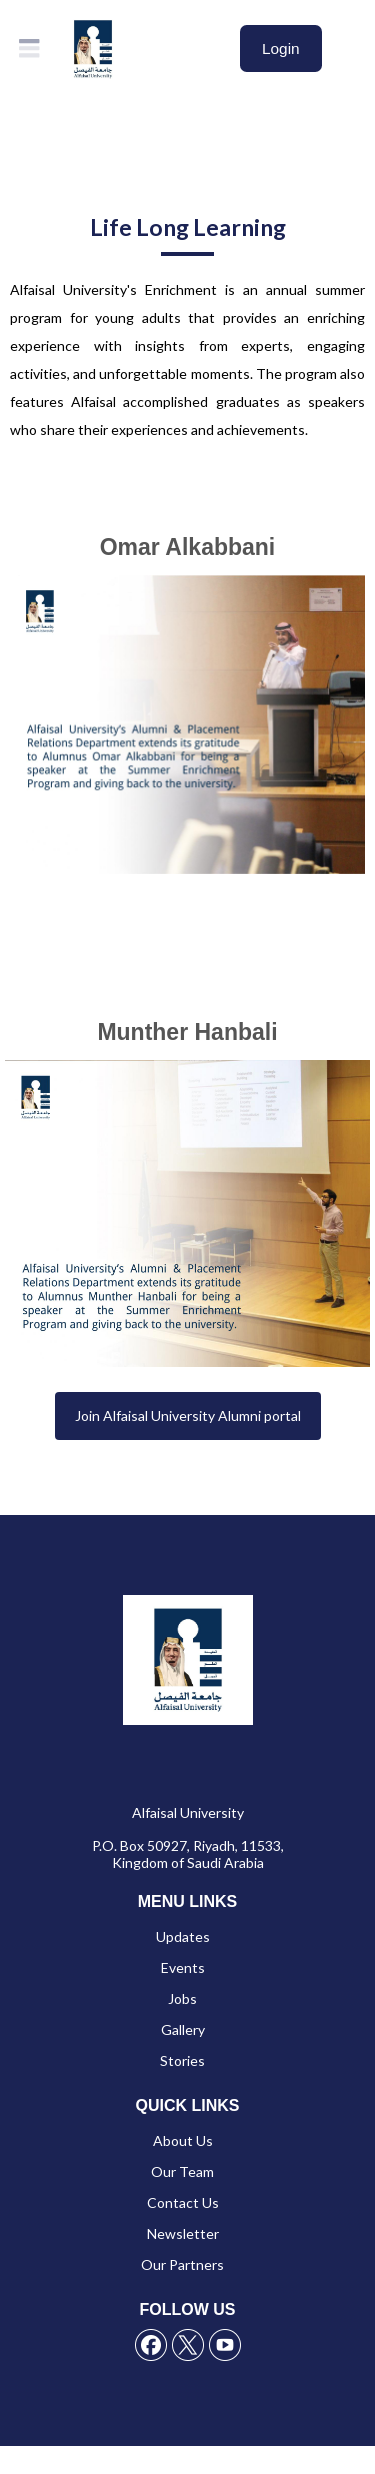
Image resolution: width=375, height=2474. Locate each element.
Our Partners (182, 2264)
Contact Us (183, 2202)
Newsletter (183, 2233)
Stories (182, 2060)
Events (183, 1967)
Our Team (182, 2171)
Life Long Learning (188, 227)
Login (281, 48)
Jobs (182, 1998)
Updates (183, 1936)
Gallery (183, 2029)
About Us (183, 2140)
